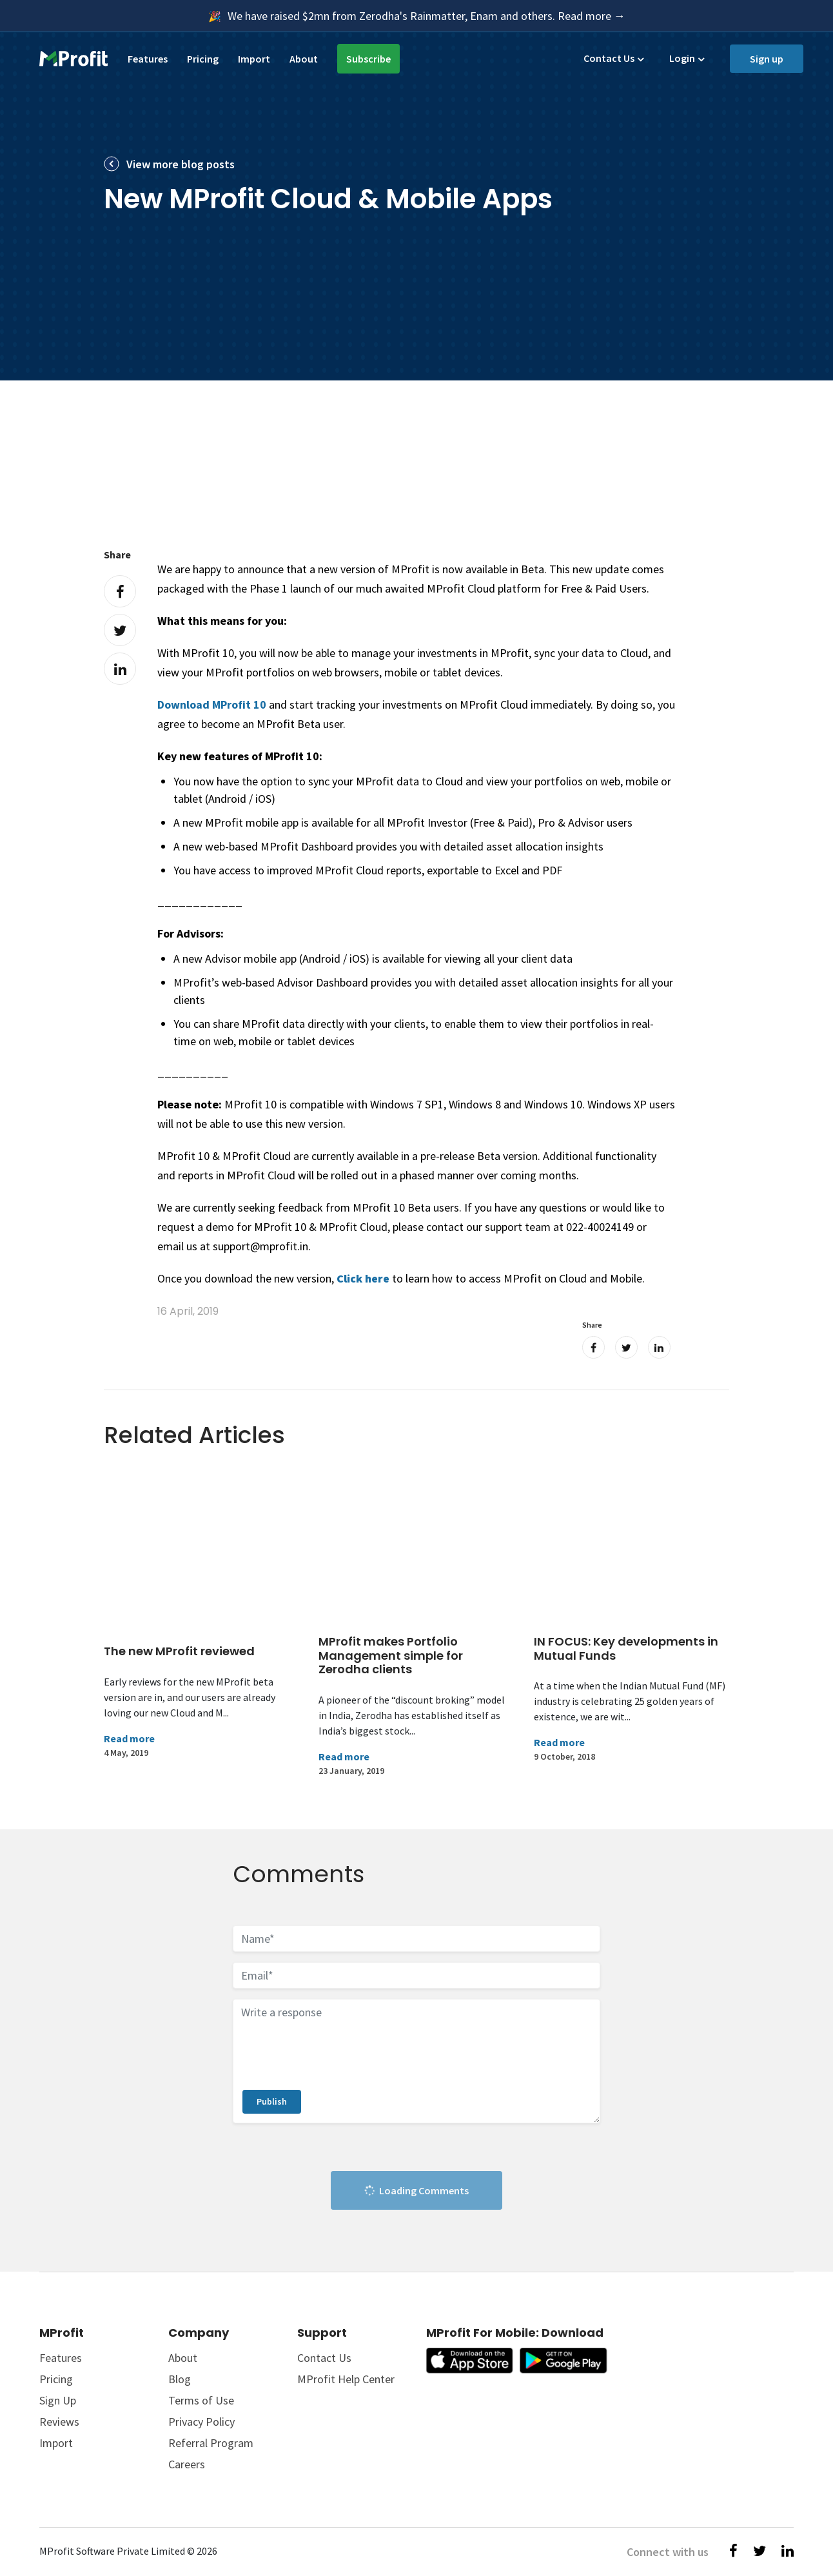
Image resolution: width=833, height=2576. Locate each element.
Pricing (203, 58)
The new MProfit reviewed (179, 1651)
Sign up (766, 58)
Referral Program (210, 2442)
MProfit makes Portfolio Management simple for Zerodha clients (390, 1655)
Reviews (59, 2421)
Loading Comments (415, 2190)
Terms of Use (201, 2400)
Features (148, 58)
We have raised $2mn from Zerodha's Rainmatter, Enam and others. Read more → (426, 15)
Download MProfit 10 (211, 704)
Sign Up (57, 2400)
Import (254, 58)
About (303, 58)
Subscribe (368, 58)
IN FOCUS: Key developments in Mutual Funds (626, 1648)
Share (117, 554)
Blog (179, 2379)
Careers (186, 2464)
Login (682, 58)
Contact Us (608, 58)
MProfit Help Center (346, 2379)
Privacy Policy (201, 2421)
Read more (129, 1738)
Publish (272, 2101)
